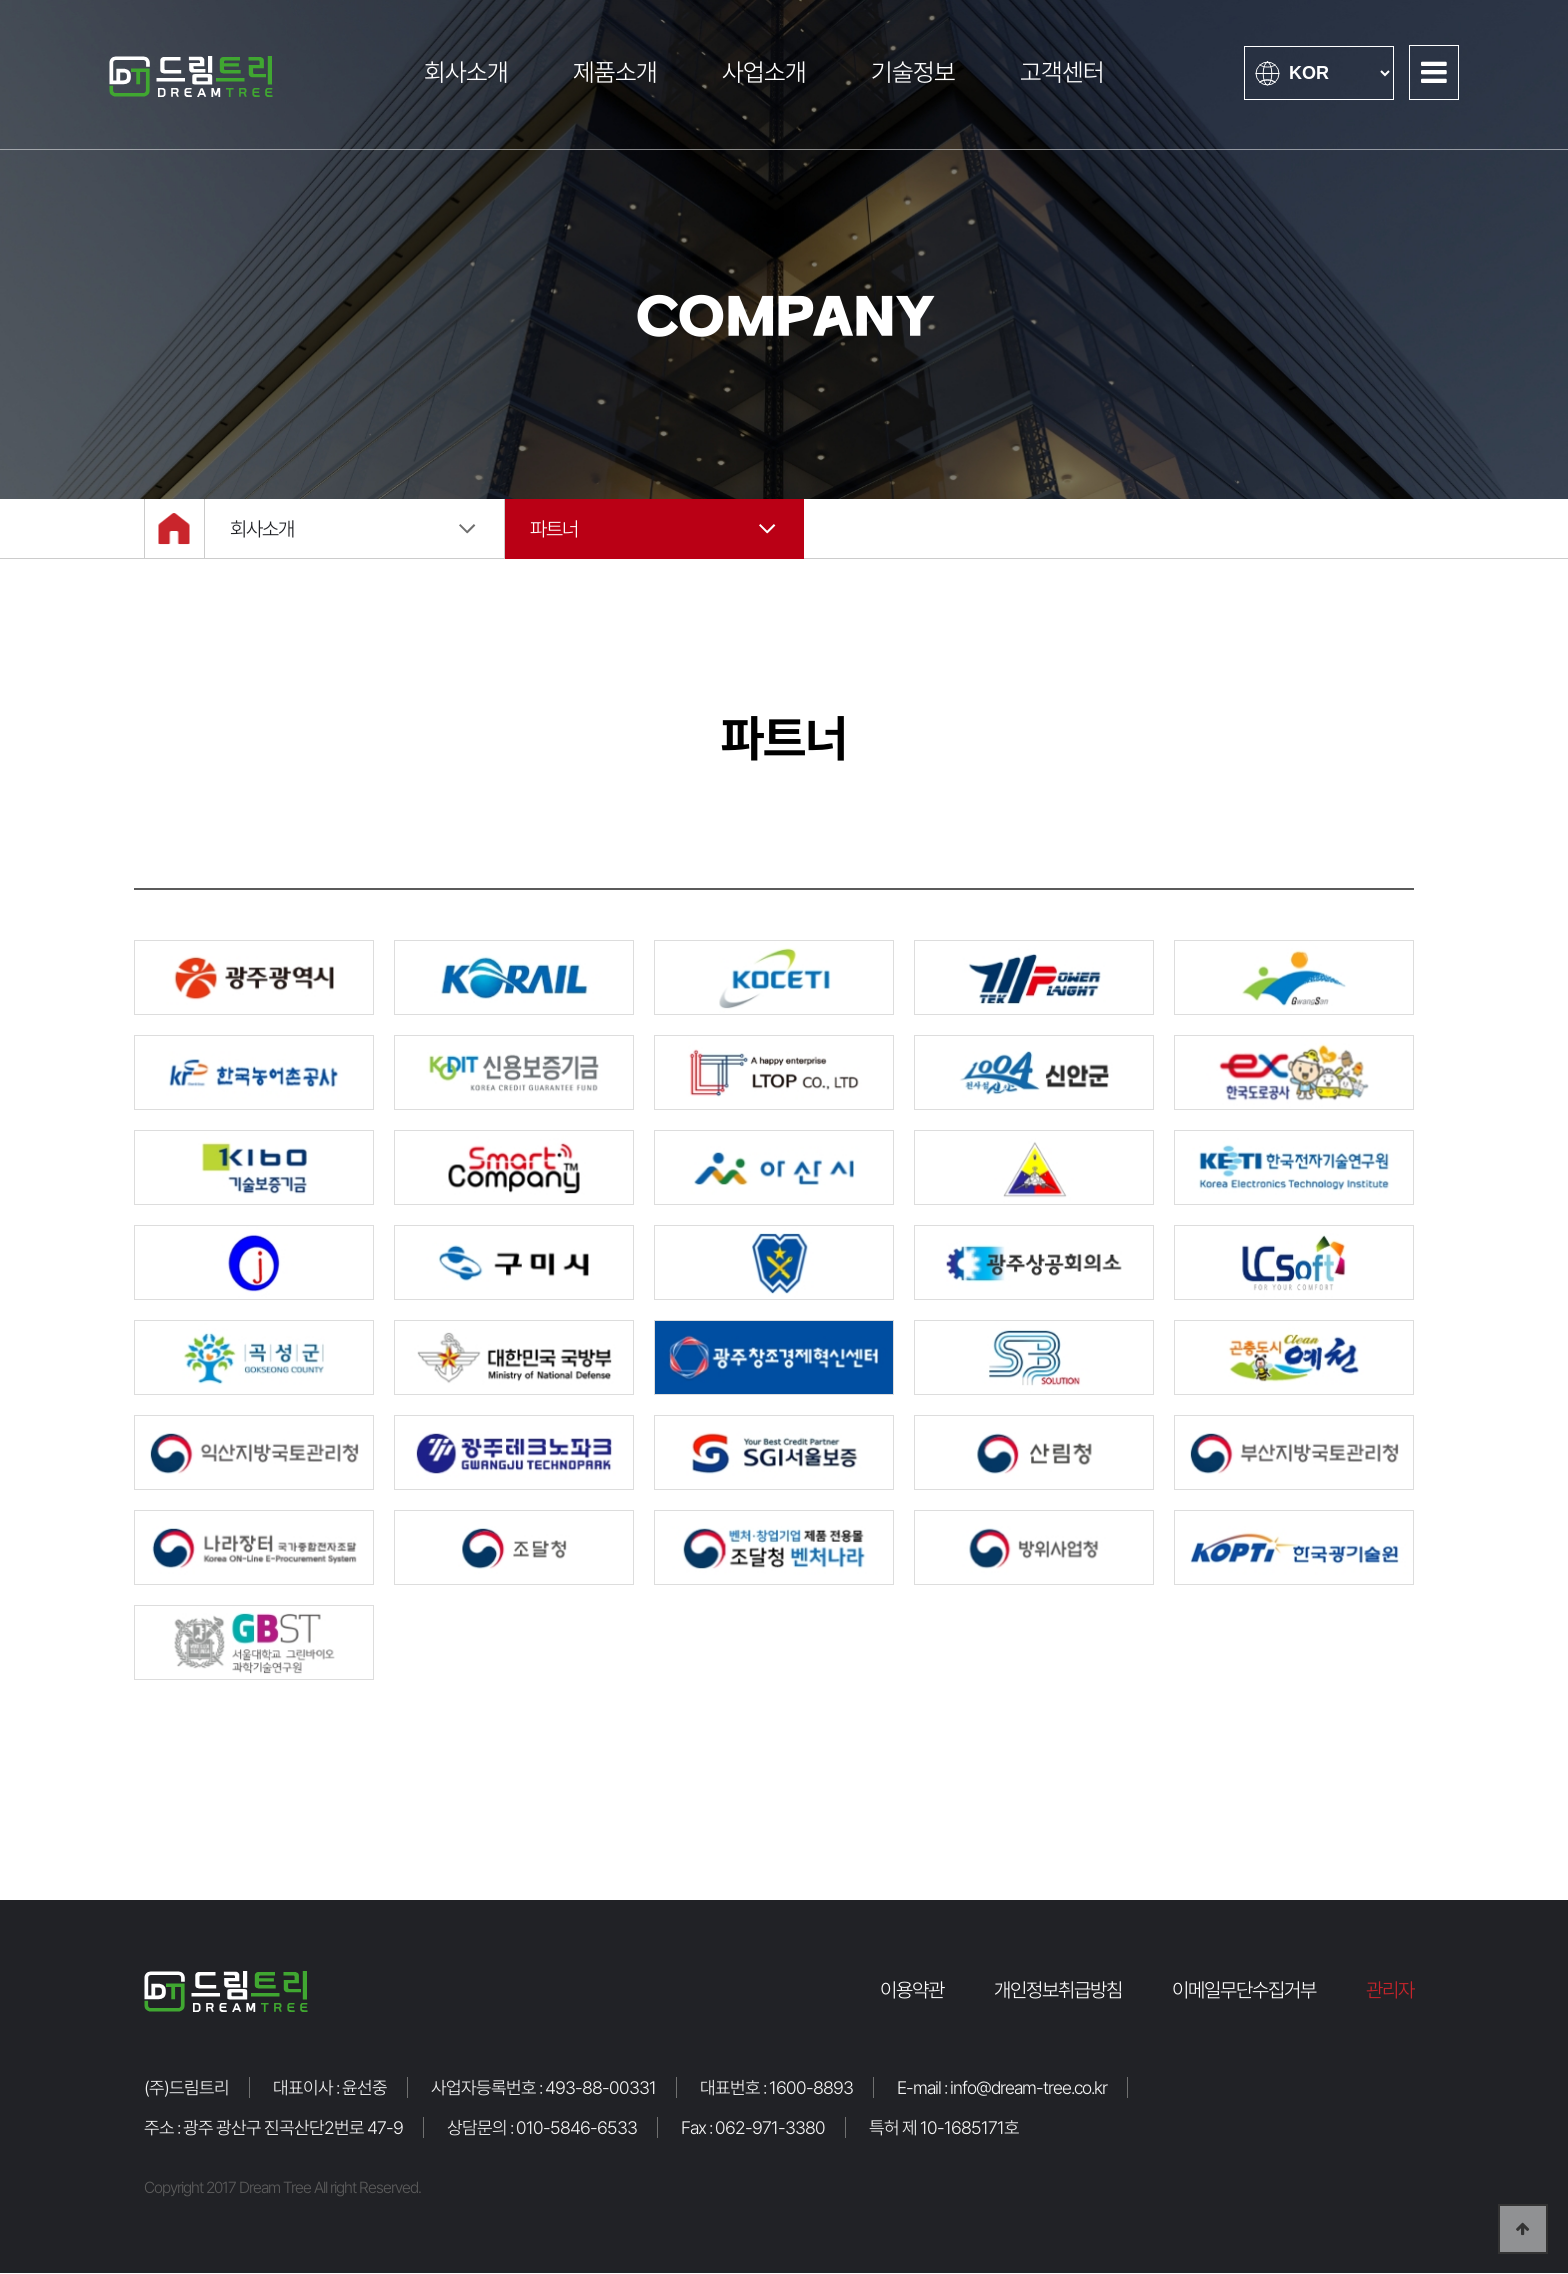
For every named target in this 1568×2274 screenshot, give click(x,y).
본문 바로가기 (0, 0)
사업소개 (764, 72)
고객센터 (1062, 72)
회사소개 (466, 72)
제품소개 (615, 72)
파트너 (554, 530)
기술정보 (913, 72)
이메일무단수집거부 (1244, 1991)
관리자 (1390, 1991)
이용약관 (912, 1991)
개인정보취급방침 (1058, 1991)
